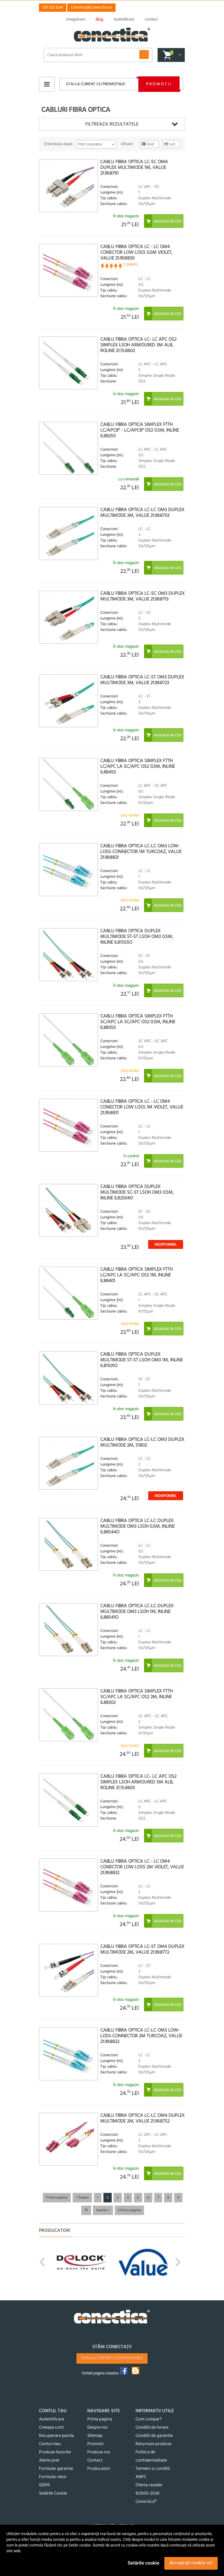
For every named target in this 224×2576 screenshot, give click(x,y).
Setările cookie (143, 2563)
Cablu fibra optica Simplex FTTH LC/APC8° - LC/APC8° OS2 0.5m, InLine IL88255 (139, 430)
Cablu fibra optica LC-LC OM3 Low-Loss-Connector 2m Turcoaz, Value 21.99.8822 (141, 2036)
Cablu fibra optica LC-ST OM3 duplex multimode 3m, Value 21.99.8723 (142, 680)
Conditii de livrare (151, 2427)
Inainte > (103, 2210)
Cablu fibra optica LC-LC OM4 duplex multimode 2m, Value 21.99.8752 (142, 2118)
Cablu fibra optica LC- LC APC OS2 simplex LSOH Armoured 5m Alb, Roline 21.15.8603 (138, 1782)
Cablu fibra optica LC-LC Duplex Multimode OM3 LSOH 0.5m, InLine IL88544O (137, 1526)
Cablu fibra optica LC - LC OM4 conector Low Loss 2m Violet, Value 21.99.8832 (142, 1867)
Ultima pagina (129, 2210)
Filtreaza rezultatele (112, 124)
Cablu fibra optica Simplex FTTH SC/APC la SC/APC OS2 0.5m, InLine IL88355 (137, 1021)
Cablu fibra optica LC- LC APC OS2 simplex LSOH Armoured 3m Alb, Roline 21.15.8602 (138, 345)
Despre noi (97, 2427)
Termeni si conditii (152, 2468)
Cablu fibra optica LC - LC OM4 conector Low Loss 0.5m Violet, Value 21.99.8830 (136, 252)
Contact (94, 2460)
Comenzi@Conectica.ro (91, 7)
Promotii (159, 84)
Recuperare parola (56, 2435)
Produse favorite (55, 2452)
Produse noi (98, 2452)
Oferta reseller (148, 2485)
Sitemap (94, 2435)
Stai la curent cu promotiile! (95, 84)
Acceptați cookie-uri (191, 2563)
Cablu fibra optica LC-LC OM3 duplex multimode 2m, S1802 (142, 1442)
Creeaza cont (51, 2427)
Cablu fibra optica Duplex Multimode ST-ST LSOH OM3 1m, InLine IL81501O (141, 1360)
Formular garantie (56, 2468)
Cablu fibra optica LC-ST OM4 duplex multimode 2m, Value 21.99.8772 (142, 1949)
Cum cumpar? (148, 2419)
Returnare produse (153, 2444)
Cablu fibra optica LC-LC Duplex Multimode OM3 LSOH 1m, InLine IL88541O (137, 1611)
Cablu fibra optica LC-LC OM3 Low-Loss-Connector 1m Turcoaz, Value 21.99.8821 (140, 851)
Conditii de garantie (154, 2435)
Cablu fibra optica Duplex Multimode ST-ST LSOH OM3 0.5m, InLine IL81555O (136, 936)
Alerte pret (49, 2460)
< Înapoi (82, 2197)
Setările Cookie (53, 2493)
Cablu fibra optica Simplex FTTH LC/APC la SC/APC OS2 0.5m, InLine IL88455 (137, 766)
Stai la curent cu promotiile (112, 2358)
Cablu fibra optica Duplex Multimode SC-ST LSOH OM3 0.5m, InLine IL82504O (137, 1192)
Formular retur (53, 2477)
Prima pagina (57, 2197)
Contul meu (50, 2444)
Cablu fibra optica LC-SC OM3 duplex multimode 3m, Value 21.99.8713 (142, 596)
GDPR (44, 2485)
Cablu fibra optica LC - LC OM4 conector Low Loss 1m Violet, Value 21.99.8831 (141, 1107)
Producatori (98, 2468)
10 (86, 2210)
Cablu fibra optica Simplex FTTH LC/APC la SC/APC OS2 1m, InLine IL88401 (136, 1275)
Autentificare (51, 2419)
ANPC (140, 2477)
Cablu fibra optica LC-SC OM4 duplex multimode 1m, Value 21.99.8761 (134, 167)
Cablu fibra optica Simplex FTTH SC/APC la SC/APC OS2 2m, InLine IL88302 (136, 1696)
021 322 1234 (53, 7)
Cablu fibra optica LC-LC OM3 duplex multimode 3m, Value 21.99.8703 (142, 512)
